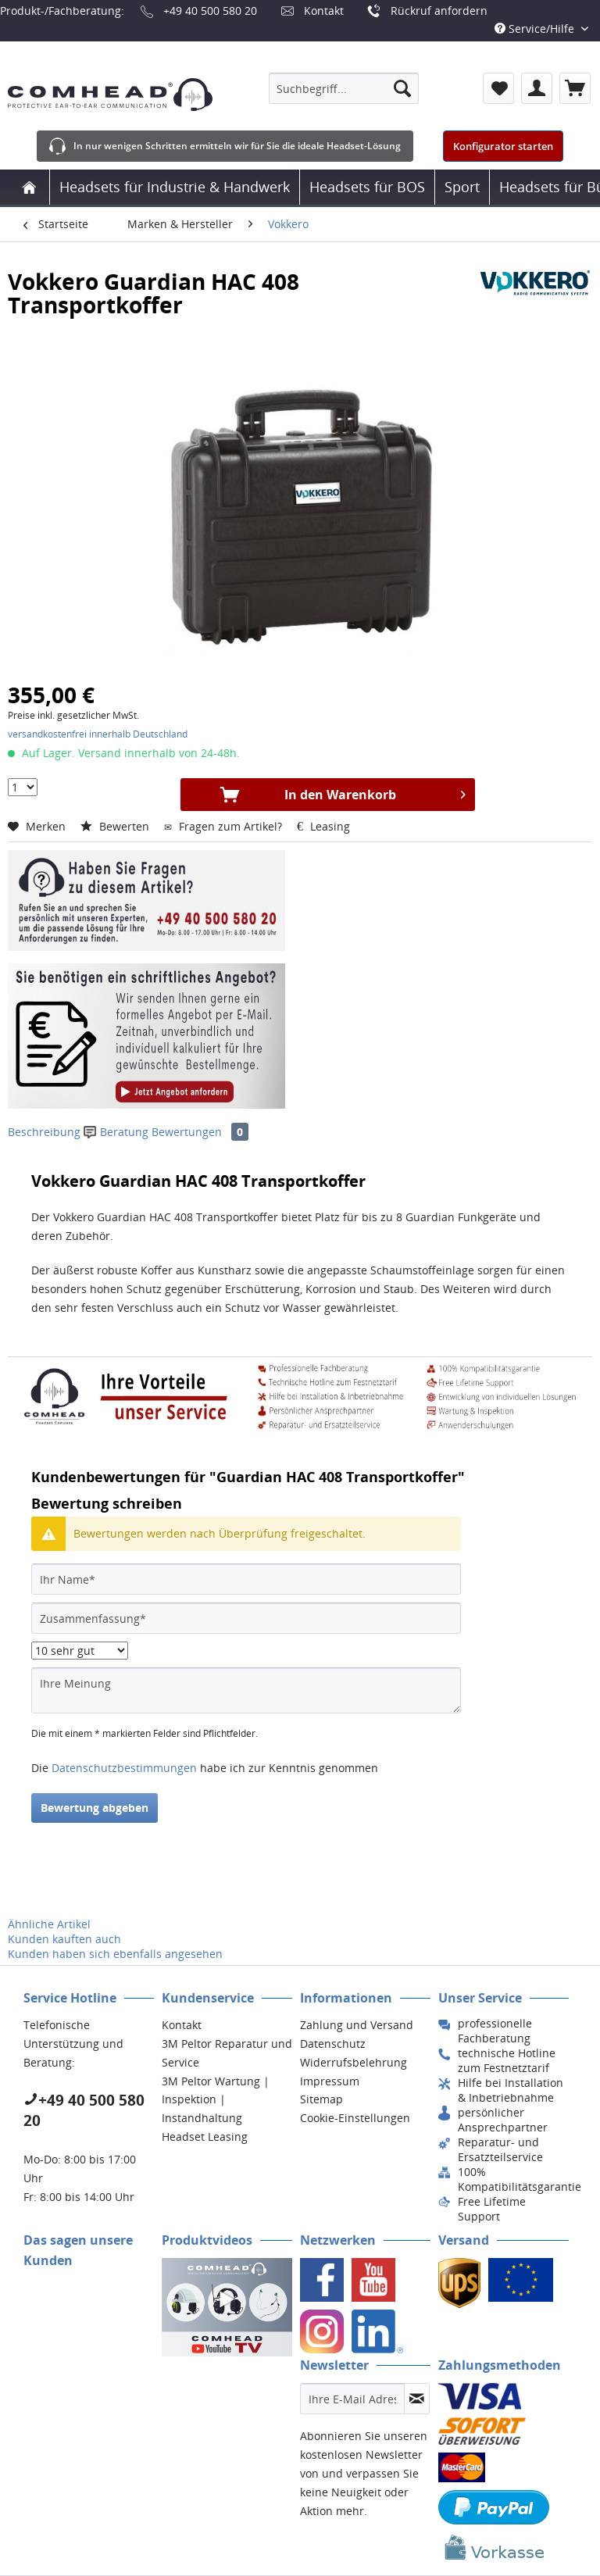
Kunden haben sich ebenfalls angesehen (115, 1953)
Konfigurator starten (503, 146)
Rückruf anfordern (439, 10)
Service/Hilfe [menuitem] (536, 28)
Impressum (329, 2081)
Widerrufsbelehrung (353, 2062)
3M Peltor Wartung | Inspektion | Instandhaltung (216, 2100)
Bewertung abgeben (94, 1807)
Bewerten (116, 826)
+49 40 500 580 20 (210, 10)
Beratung (118, 1131)
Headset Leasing (205, 2136)
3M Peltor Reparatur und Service (227, 2053)
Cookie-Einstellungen (355, 2117)
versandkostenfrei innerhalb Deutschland (98, 734)
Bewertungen (200, 1131)
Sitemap (321, 2099)
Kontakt (324, 10)
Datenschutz (333, 2043)
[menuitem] (344, 88)
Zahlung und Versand (356, 2024)
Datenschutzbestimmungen (124, 1767)
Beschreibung (44, 1131)
